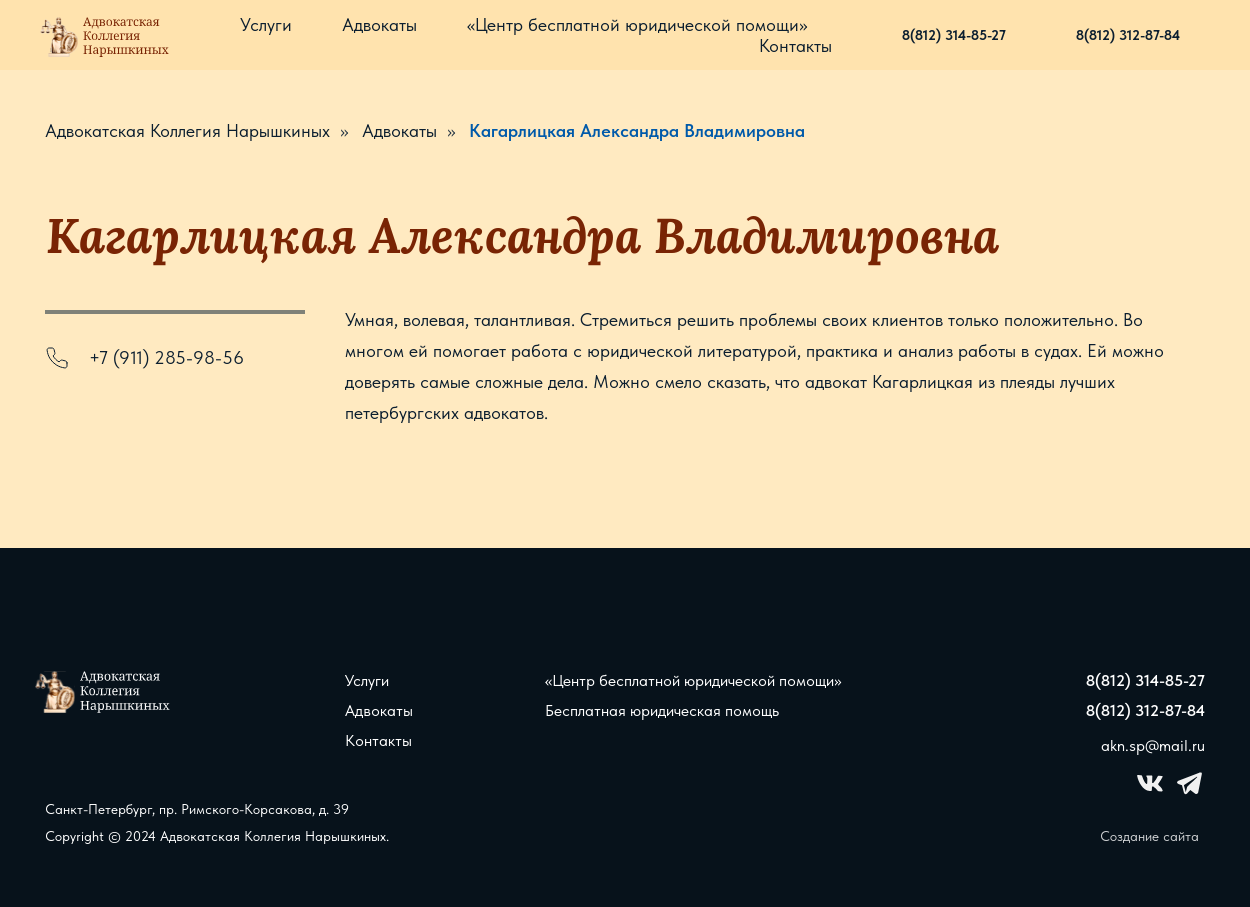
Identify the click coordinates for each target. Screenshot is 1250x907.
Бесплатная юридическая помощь (662, 710)
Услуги (266, 24)
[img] (105, 690)
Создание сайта (1149, 836)
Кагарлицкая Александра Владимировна (637, 130)
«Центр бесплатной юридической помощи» (637, 24)
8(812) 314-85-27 (954, 35)
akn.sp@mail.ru (1153, 745)
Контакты (795, 45)
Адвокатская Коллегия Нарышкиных (187, 130)
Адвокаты (379, 24)
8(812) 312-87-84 (1128, 35)
